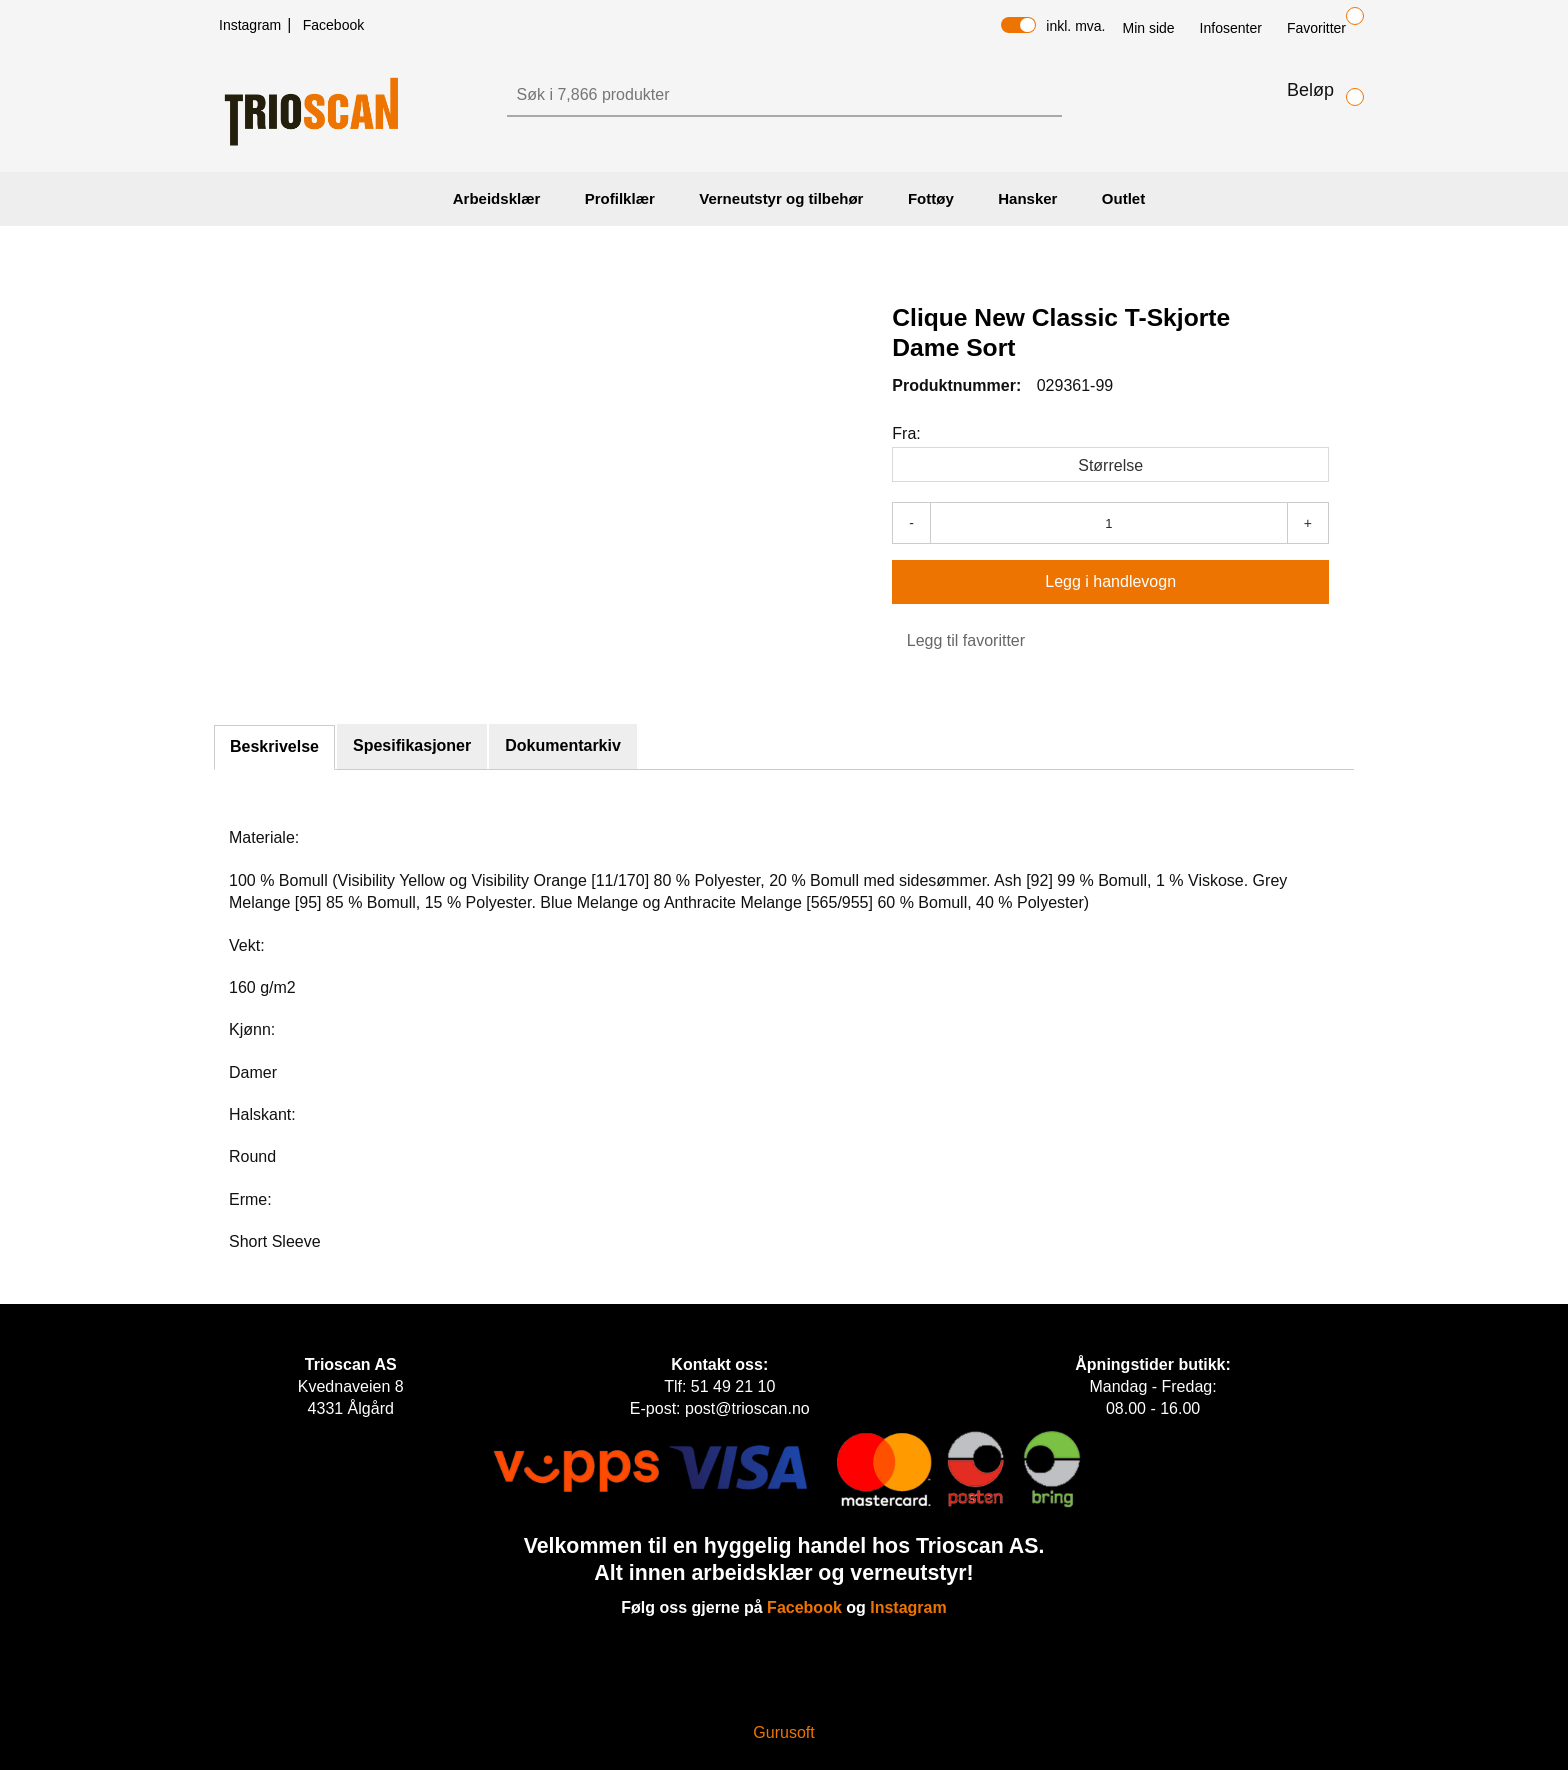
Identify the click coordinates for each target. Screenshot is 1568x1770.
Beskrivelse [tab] (274, 746)
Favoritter (1316, 28)
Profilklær (620, 198)
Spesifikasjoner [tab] (412, 745)
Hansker (1027, 198)
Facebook (333, 25)
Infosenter (1231, 28)
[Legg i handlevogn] (1110, 582)
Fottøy (931, 198)
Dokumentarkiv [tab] (563, 745)
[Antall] (1109, 523)
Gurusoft (783, 1732)
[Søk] (766, 95)
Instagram (252, 25)
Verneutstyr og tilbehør (781, 198)
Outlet (1123, 198)
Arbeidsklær (497, 198)
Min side (1148, 28)
